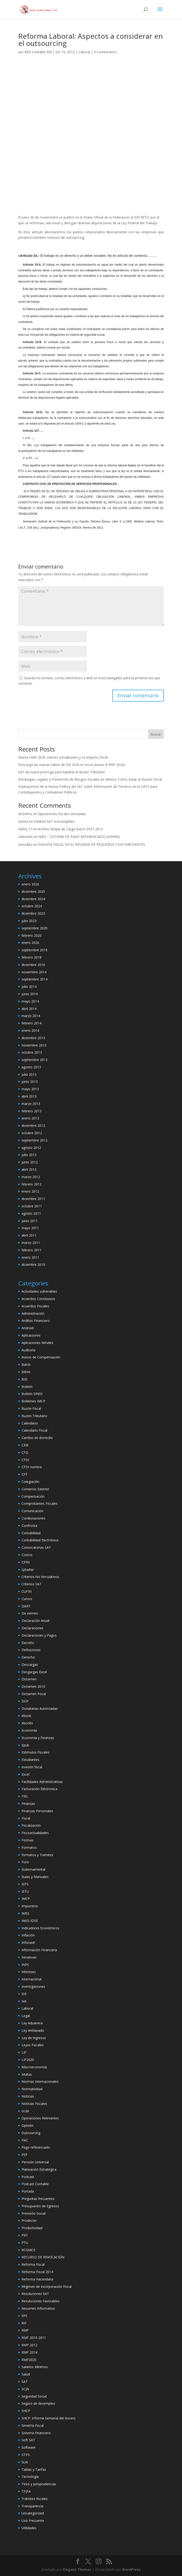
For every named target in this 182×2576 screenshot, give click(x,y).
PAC (25, 2140)
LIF (24, 2052)
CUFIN (27, 1591)
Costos (27, 1555)
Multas (27, 2074)
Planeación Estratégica (39, 2169)
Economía (29, 1730)
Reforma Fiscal (33, 2264)
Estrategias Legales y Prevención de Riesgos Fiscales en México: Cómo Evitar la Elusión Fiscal (90, 779)
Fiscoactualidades (35, 1832)
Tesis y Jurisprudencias (39, 2484)
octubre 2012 (32, 1133)
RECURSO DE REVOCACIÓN (43, 2257)
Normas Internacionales (40, 2081)
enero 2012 (30, 1191)
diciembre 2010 (33, 1264)
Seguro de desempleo (38, 2403)
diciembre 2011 (33, 1198)
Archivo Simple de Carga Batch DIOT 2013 (70, 829)
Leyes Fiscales (33, 2045)
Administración (33, 1313)
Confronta (29, 1525)
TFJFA (26, 2491)
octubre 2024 (32, 906)
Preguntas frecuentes (38, 2198)
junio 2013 (30, 1081)
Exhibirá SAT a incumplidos (54, 821)
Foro (25, 1862)
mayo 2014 (30, 1001)
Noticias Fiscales (34, 2103)
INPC (25, 1964)
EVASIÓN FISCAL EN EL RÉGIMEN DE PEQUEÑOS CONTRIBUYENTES (91, 844)
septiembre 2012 (34, 1140)
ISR (24, 1994)
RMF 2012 (29, 2345)
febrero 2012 (31, 1184)
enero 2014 (30, 1030)
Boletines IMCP (33, 1401)
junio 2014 (30, 994)
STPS (26, 2454)
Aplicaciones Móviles (37, 1342)
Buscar (155, 734)
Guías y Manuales (35, 1876)
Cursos (27, 1598)
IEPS (25, 1884)
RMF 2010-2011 (34, 2337)
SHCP (26, 2411)
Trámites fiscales (35, 2498)
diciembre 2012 (33, 1125)
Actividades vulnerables (39, 1291)
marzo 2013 (31, 1103)
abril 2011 (29, 1235)
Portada (28, 2191)
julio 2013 (29, 1074)
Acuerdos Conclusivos (38, 1298)
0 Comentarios (105, 52)
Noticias (28, 2096)
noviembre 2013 (34, 1045)
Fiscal (26, 1818)
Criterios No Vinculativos (40, 1576)
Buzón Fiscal (31, 1408)
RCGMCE (28, 2250)
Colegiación (30, 1481)
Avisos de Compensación (41, 1357)
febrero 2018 (31, 957)
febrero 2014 (31, 1023)
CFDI (25, 1460)
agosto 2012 (31, 1147)
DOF (25, 1701)
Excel (25, 1774)
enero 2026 (30, 884)
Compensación (33, 1496)
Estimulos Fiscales (36, 1752)
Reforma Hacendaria (37, 2279)
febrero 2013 (31, 1111)
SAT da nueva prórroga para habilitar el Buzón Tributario (61, 772)
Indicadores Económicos (40, 1928)
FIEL (25, 1796)
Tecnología (30, 2476)
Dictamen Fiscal (34, 1694)
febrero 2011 (31, 1250)
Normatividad (32, 2089)
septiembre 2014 (34, 979)
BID (24, 1379)
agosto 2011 (31, 1213)
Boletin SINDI (32, 1393)
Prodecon (29, 2220)
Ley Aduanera (32, 2023)
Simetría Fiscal (33, 2425)
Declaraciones (32, 1628)
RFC (25, 2315)
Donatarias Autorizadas (40, 1708)
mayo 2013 (30, 1089)
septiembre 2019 (34, 950)
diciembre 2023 (33, 913)
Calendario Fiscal (34, 1430)
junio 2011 (30, 1221)
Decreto (28, 1642)
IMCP (26, 1898)
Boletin (27, 1386)
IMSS (25, 1913)
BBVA (26, 1372)
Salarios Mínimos (35, 2367)
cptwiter (28, 1569)
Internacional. (32, 1979)
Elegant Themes (77, 2569)
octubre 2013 (32, 1052)
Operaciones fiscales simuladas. (62, 814)
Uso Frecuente (33, 2520)
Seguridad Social (34, 2396)
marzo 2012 (31, 1177)
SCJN (25, 2389)
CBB (25, 1445)
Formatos (29, 1847)
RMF (25, 2330)
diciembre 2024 (33, 899)
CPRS (26, 1562)
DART (26, 1606)
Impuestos (30, 1906)
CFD (25, 1452)
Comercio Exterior (35, 1489)
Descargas (30, 1664)
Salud (26, 2374)
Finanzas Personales (37, 1811)
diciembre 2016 (33, 964)
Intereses (29, 1971)
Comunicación (32, 1511)
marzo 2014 (31, 1015)
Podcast (28, 2177)
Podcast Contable (35, 2184)
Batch (26, 1364)
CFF (24, 1474)
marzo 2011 (31, 1242)
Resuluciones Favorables (40, 2301)
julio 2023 (29, 920)
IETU (25, 1891)
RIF (24, 2323)
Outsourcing (31, 2133)
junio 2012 (30, 1162)
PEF (24, 2154)
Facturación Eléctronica (39, 1789)
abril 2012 (29, 1169)
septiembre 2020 (34, 928)
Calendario (30, 1423)
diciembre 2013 (33, 1038)
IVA (24, 2001)
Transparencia (32, 2506)
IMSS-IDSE (30, 1920)
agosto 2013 (31, 1067)
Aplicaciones (31, 1335)
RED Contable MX (38, 52)
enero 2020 (30, 942)
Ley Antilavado (33, 2030)
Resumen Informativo (38, 2308)
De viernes (30, 1613)
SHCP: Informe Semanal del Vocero (49, 2418)
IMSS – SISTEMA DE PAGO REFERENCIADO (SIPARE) (79, 836)
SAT (25, 2381)
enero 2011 (30, 1257)
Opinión (27, 2125)
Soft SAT (28, 2440)
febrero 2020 (31, 935)
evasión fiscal (32, 1767)
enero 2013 (30, 1118)
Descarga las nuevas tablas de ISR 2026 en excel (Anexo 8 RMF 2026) (71, 764)
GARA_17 (25, 829)
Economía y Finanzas (38, 1737)
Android (27, 1328)
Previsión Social (34, 2213)
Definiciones (31, 1650)
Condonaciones (34, 1518)
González (25, 844)
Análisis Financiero (36, 1320)
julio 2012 (29, 1154)
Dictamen (29, 1679)
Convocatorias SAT (36, 1547)
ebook (26, 1715)
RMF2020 (29, 2359)
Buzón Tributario (34, 1416)
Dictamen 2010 (33, 1686)
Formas (27, 1840)
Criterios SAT (31, 1584)
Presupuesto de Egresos (40, 2206)
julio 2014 (29, 986)
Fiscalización (31, 1825)
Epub (25, 1745)
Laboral (84, 52)
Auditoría (28, 1350)
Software (29, 2447)
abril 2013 (29, 1096)
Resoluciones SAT (35, 2293)
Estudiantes (30, 1759)
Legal (26, 2015)
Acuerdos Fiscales (35, 1306)
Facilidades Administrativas (42, 1781)
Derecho (28, 1657)
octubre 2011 (32, 1206)
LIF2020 (28, 2059)
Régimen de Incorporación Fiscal (47, 2286)
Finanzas (28, 1803)
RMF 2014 (29, 2352)
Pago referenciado (36, 2147)
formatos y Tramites (37, 1855)
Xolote (23, 821)
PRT (25, 2235)
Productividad (32, 2228)
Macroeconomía (34, 2067)
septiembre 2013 (34, 1059)
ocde (25, 2111)
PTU (25, 2242)
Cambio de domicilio (37, 1437)
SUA (25, 2462)
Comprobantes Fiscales (40, 1503)
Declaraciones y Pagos (39, 1635)
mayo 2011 (30, 1228)
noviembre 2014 (34, 972)
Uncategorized (33, 2513)
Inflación (28, 1935)
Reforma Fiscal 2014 (37, 2272)
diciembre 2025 (33, 891)
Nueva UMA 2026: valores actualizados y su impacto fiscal (63, 757)
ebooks (27, 1723)
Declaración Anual (35, 1620)
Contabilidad (31, 1533)
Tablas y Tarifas (34, 2469)
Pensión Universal (35, 2162)
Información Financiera (39, 1950)
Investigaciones (33, 1986)
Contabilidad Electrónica (40, 1540)
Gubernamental (33, 1869)
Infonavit (28, 1942)
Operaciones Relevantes (40, 2118)
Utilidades (29, 2528)
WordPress (131, 2569)
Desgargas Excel (34, 1672)
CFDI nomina (32, 1467)
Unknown (25, 836)
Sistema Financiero (36, 2433)
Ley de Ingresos (34, 2038)
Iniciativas (29, 1957)
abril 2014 (29, 1008)
